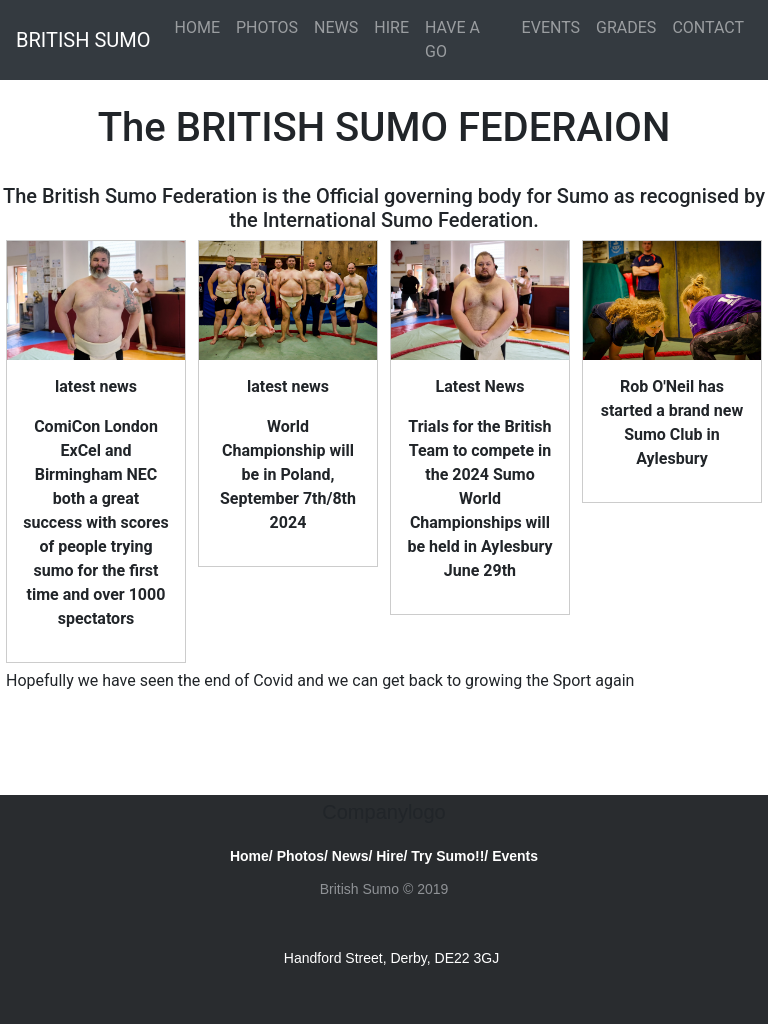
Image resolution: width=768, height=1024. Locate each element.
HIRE (391, 27)
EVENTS (551, 27)
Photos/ (302, 856)
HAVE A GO (452, 39)
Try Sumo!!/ (449, 856)
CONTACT (708, 27)
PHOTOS (267, 27)
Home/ (251, 856)
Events (515, 856)
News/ (352, 856)
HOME (196, 27)
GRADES (626, 27)
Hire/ (391, 856)
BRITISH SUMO (83, 40)
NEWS (336, 27)
